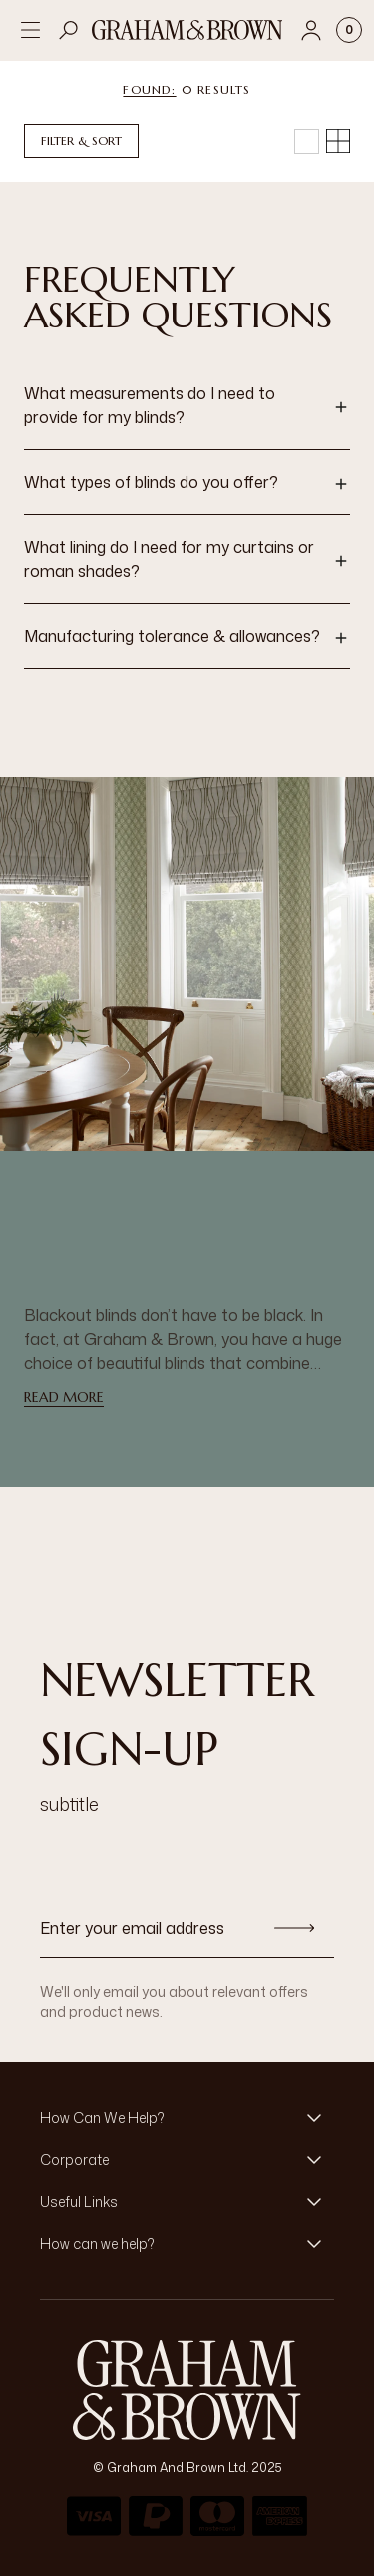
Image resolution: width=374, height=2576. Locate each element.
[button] (187, 407)
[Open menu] (30, 30)
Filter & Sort (81, 140)
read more (64, 1397)
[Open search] (69, 30)
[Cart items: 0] (349, 30)
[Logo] (187, 30)
